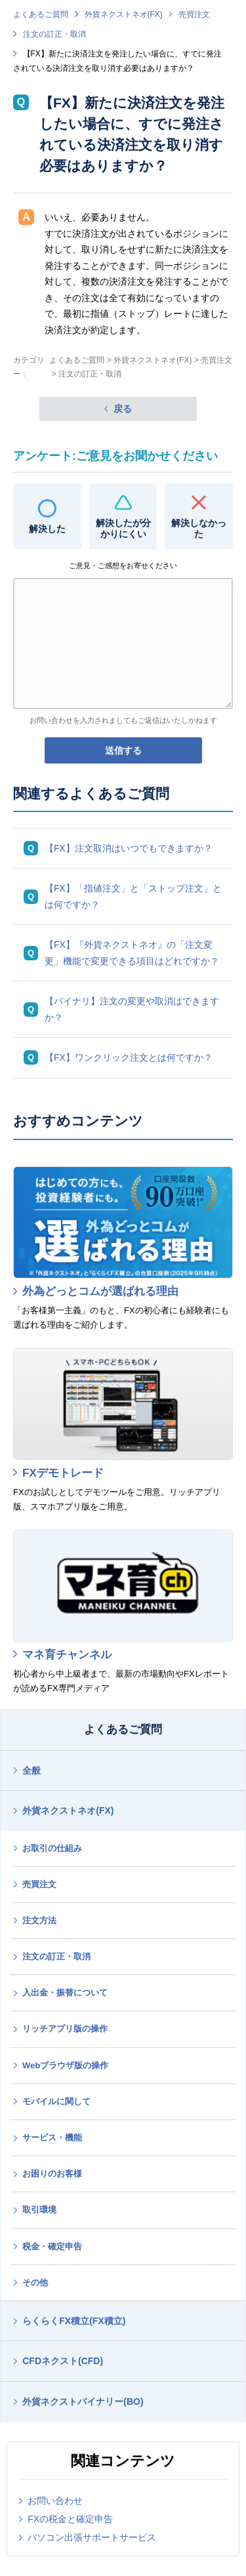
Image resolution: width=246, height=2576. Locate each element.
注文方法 (39, 1920)
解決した (47, 528)
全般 (31, 1770)
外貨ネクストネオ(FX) (124, 14)
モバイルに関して (56, 2101)
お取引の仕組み (52, 1848)
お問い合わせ (55, 2500)
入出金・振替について (65, 1992)
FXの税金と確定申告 (70, 2519)
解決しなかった (198, 528)
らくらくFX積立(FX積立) (73, 2321)
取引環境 (39, 2210)
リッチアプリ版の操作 (65, 2029)
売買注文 (194, 14)
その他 (35, 2282)
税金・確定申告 (52, 2246)
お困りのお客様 (52, 2173)
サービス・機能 (52, 2137)
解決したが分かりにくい (123, 528)
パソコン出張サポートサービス (92, 2537)
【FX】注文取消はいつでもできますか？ (129, 848)
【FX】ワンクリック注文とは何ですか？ (129, 1057)
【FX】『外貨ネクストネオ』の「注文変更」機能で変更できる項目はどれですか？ (132, 952)
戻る (122, 408)
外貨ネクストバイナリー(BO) (82, 2401)
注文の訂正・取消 (54, 34)
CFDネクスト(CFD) (62, 2361)
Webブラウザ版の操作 (65, 2065)
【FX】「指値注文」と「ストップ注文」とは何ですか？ (133, 896)
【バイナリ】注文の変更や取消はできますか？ (132, 1009)
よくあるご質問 (40, 14)
